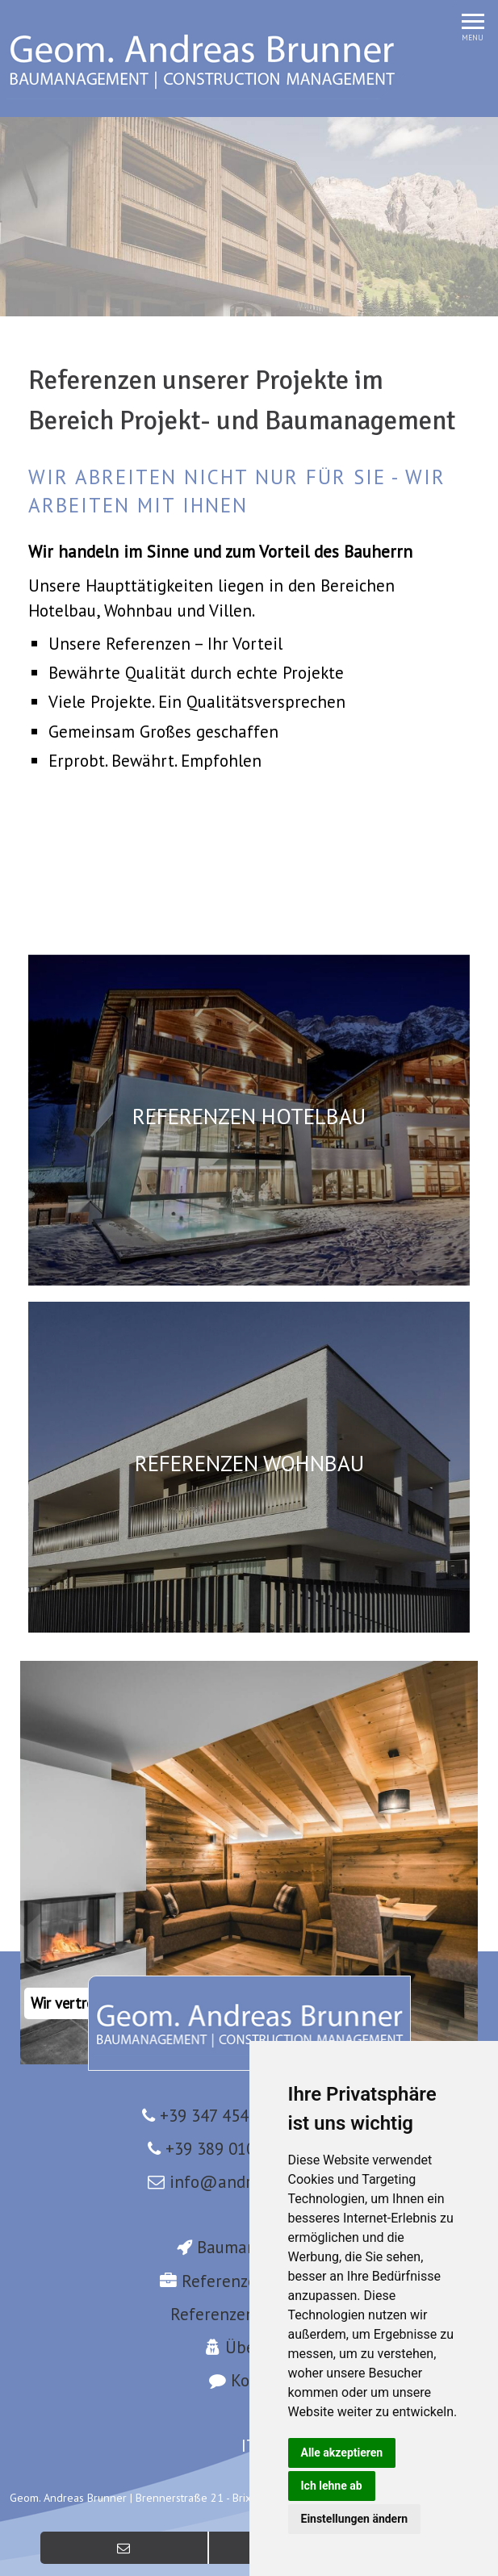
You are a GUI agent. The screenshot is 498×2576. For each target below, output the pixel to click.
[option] (249, 216)
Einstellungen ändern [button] (354, 2518)
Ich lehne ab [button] (331, 2485)
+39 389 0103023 (228, 2149)
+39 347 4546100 (222, 2115)
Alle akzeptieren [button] (342, 2452)
